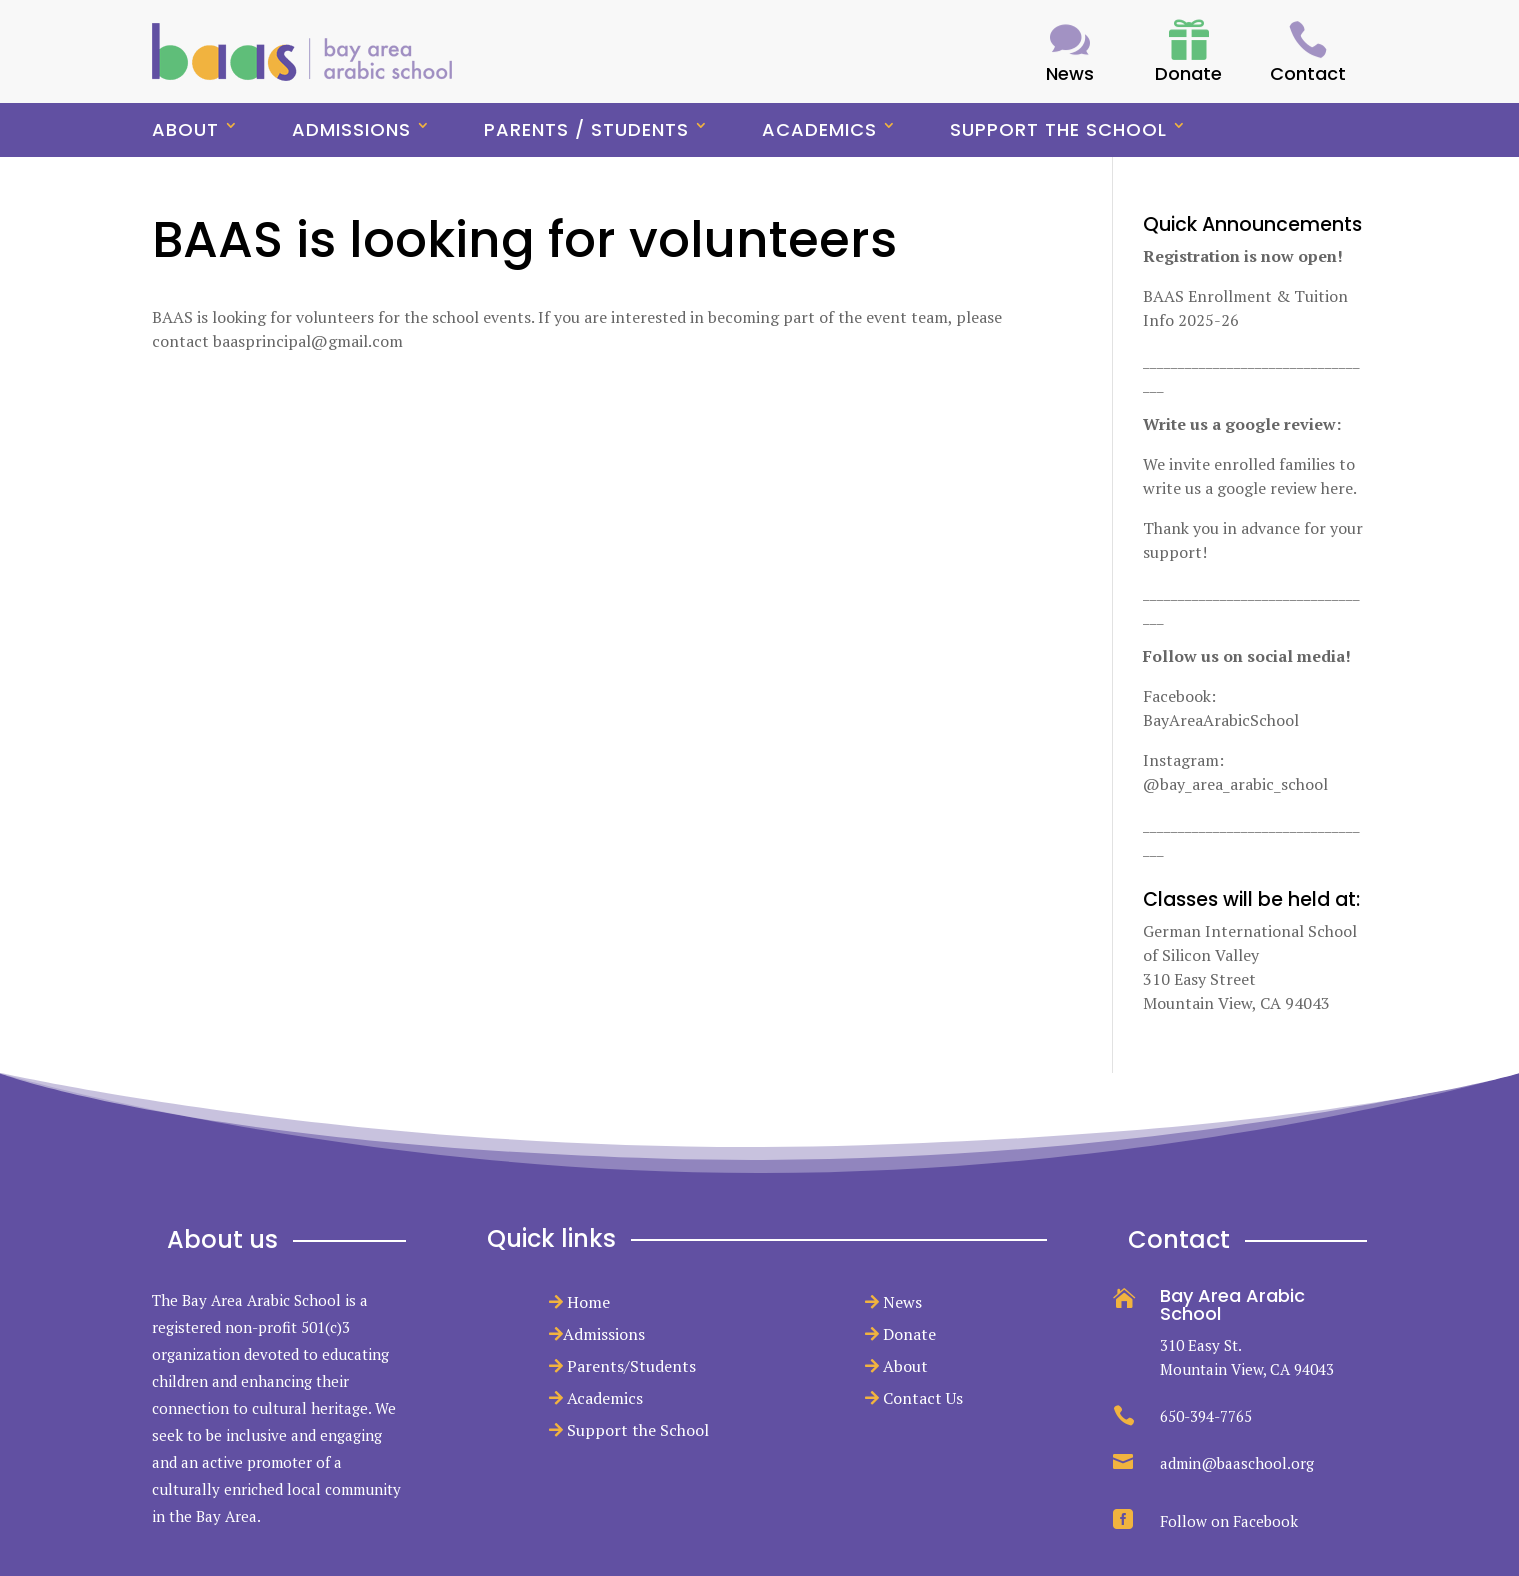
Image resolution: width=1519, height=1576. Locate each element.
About (185, 129)
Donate (909, 1334)
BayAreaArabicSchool (1221, 720)
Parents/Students (631, 1366)
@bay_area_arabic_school (1235, 784)
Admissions (351, 129)
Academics (819, 129)
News (902, 1302)
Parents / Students (586, 129)
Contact (1308, 73)
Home (588, 1302)
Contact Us (923, 1398)
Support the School (1058, 129)
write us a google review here (1248, 488)
